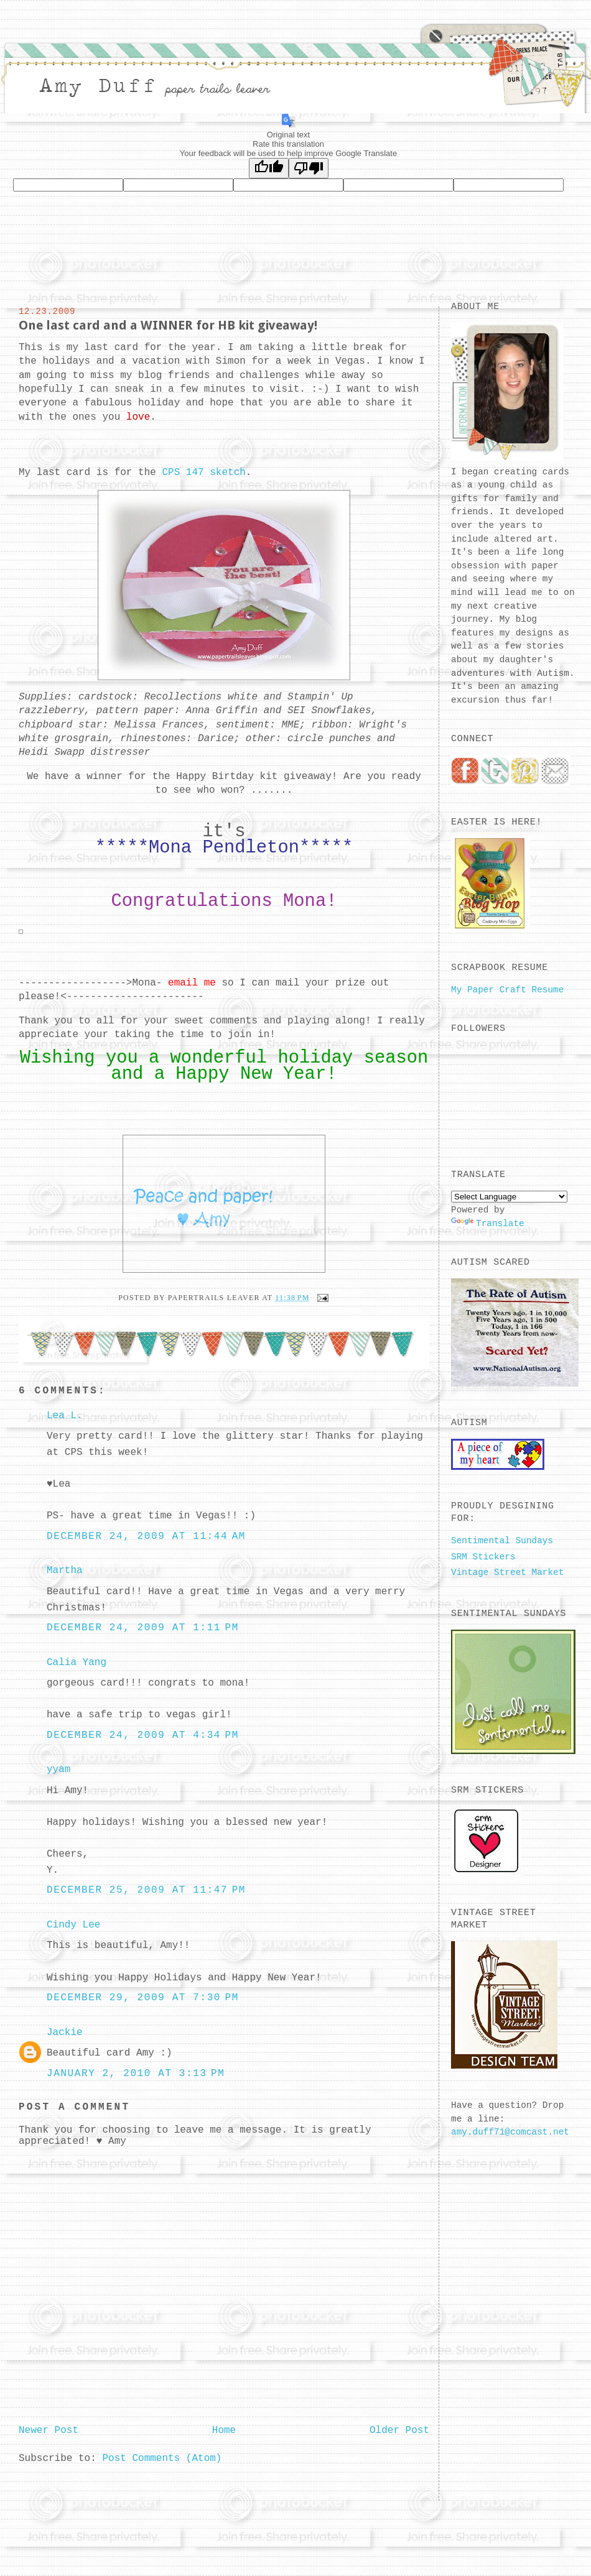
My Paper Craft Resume (507, 990)
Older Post (399, 2430)
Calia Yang (76, 1662)
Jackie (65, 2032)
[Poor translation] (308, 168)
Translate (487, 1224)
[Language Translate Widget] (509, 1197)
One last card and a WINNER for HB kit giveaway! (168, 325)
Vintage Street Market (507, 1572)
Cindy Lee (73, 1925)
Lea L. (65, 1415)
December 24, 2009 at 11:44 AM (146, 1536)
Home (224, 2430)
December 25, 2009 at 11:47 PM (146, 1890)
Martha (65, 1570)
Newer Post (48, 2430)
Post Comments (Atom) (161, 2458)
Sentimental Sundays (502, 1541)
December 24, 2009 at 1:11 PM (143, 1627)
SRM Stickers (483, 1557)
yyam (58, 1769)
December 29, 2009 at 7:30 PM (143, 1997)
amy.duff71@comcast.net (510, 2132)
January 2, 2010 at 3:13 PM (136, 2073)
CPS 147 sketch (203, 472)
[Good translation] (269, 168)
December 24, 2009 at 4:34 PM (143, 1735)
